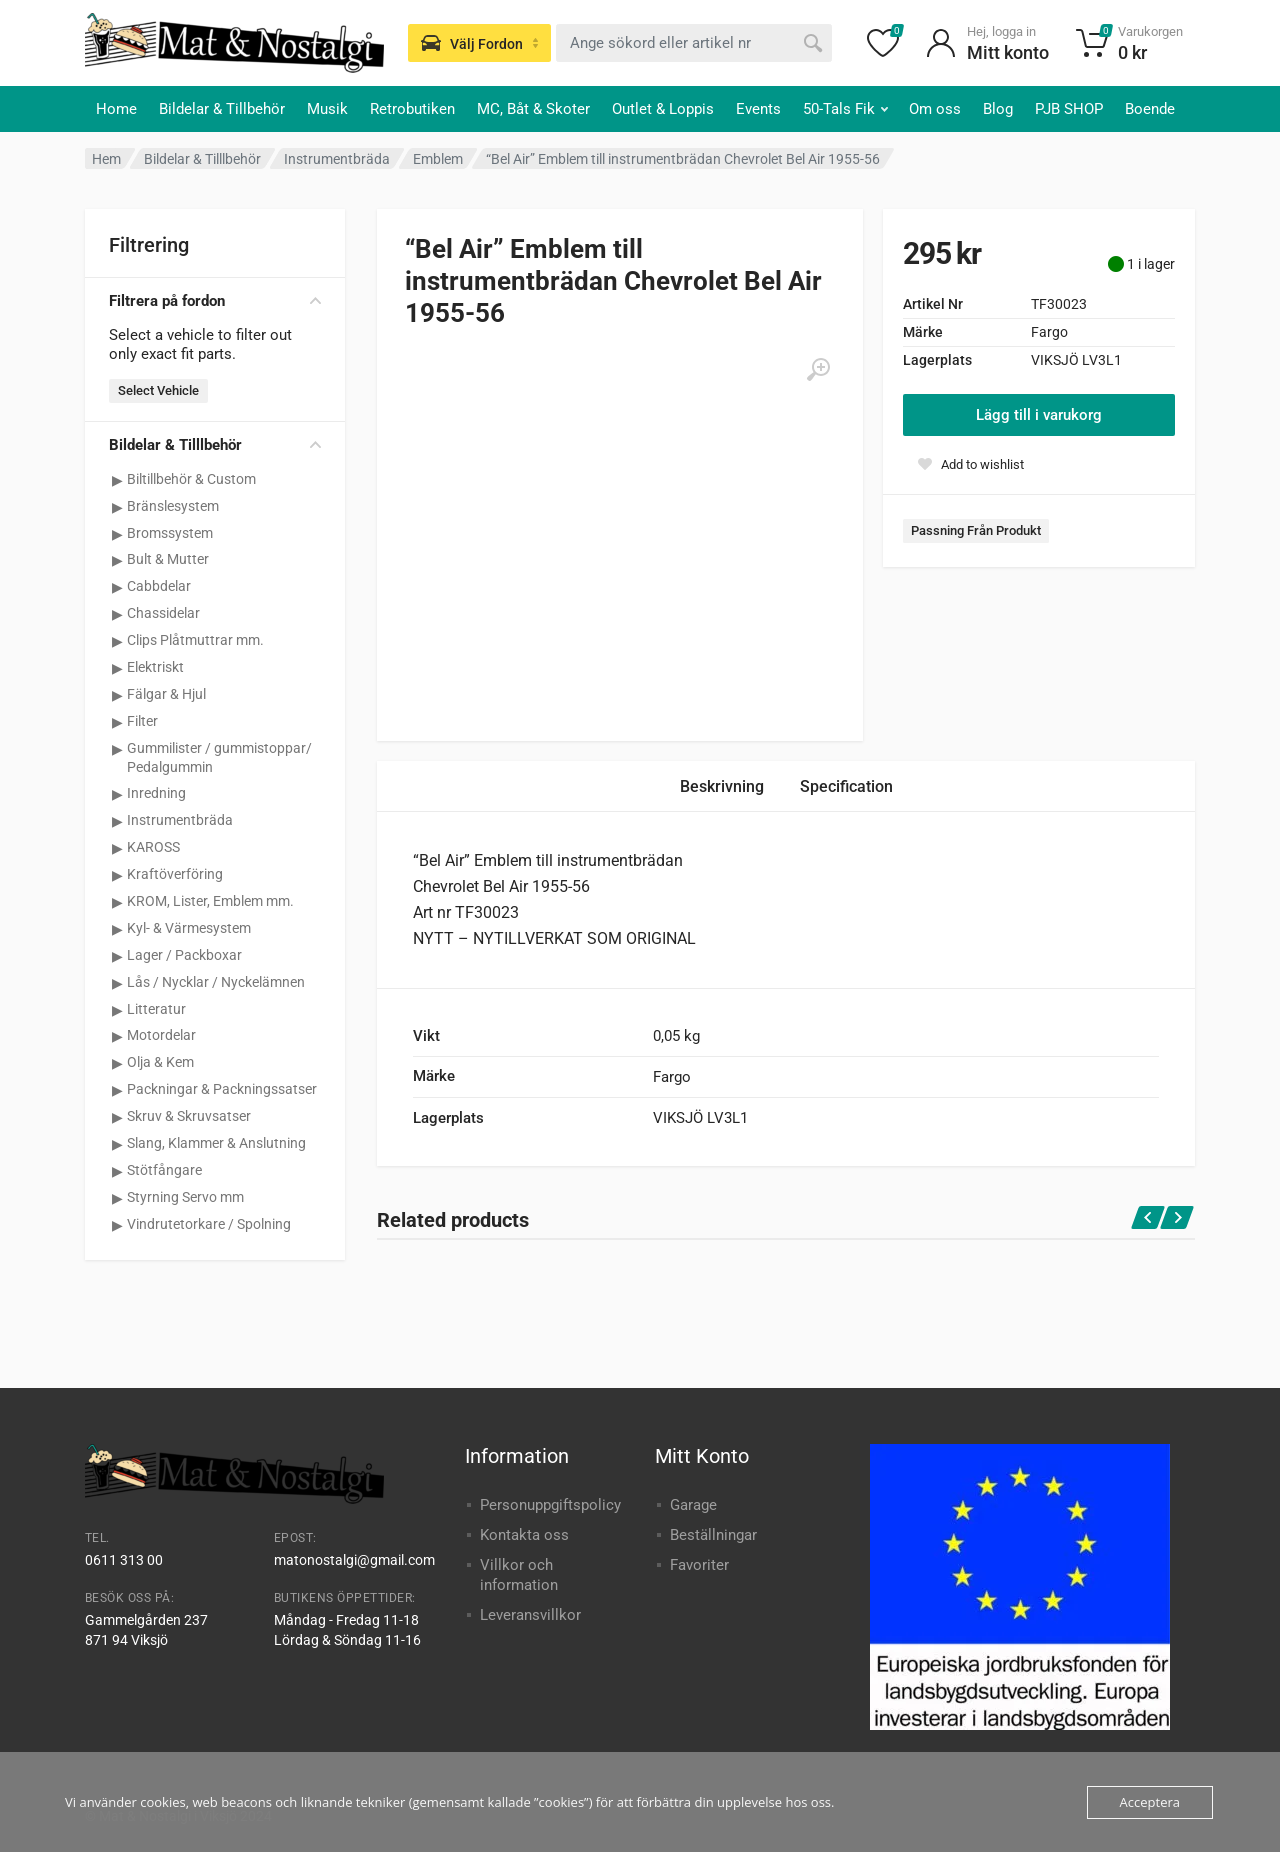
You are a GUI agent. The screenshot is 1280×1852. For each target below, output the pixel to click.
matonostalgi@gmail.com (354, 1560)
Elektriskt (155, 667)
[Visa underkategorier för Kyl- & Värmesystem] (117, 929)
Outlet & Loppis (663, 109)
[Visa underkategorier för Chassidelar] (117, 614)
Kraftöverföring (175, 874)
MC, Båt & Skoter (533, 109)
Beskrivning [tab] (722, 786)
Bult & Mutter (168, 559)
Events (758, 109)
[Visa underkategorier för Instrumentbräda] (117, 821)
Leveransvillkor (530, 1615)
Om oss (935, 109)
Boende (1150, 109)
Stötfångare (164, 1170)
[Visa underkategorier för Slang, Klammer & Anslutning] (117, 1144)
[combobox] (694, 43)
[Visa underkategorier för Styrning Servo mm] (117, 1198)
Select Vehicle (158, 390)
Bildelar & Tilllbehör (202, 159)
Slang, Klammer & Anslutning (216, 1143)
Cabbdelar (159, 586)
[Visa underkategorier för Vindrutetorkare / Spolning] (117, 1225)
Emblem (438, 159)
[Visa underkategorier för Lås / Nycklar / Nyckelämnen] (117, 983)
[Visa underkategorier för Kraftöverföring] (117, 875)
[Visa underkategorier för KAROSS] (117, 848)
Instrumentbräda (337, 159)
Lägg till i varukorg (1039, 415)
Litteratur (156, 1009)
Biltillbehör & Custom (191, 479)
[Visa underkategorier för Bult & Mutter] (117, 560)
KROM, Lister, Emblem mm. (210, 901)
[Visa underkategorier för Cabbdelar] (117, 587)
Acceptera (1150, 1802)
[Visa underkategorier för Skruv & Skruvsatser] (117, 1117)
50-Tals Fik (845, 109)
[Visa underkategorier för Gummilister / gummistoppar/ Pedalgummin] (117, 749)
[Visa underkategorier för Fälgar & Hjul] (117, 695)
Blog (998, 109)
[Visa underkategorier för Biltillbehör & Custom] (117, 480)
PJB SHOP (1069, 109)
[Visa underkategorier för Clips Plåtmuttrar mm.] (117, 641)
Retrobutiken (412, 109)
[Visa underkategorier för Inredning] (117, 794)
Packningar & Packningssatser (222, 1089)
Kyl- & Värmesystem (189, 928)
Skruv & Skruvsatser (189, 1116)
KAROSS (153, 847)
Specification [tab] (846, 786)
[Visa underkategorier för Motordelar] (117, 1036)
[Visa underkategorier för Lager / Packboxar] (117, 956)
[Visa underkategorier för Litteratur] (117, 1010)
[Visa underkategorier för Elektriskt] (117, 668)
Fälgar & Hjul (166, 694)
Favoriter (699, 1565)
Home (116, 109)
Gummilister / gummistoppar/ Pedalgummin (219, 757)
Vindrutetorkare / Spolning (209, 1224)
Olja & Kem (160, 1062)
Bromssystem (170, 533)
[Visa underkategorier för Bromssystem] (117, 534)
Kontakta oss (524, 1535)
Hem (106, 159)
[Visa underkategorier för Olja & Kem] (117, 1063)
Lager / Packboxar (184, 955)
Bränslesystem (173, 506)
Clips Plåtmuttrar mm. (195, 640)
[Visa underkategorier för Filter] (117, 722)
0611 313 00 (124, 1560)
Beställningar (713, 1535)
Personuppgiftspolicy (550, 1505)
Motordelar (161, 1035)
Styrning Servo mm (185, 1197)
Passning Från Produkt (976, 530)
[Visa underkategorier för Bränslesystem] (117, 507)
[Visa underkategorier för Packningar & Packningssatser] (117, 1090)
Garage (693, 1505)
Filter (142, 721)
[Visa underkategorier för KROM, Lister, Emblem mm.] (117, 902)
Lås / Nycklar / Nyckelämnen (216, 982)
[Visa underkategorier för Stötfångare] (117, 1171)
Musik (327, 109)
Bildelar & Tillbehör (222, 109)
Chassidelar (163, 613)
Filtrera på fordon (215, 301)
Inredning (156, 793)
